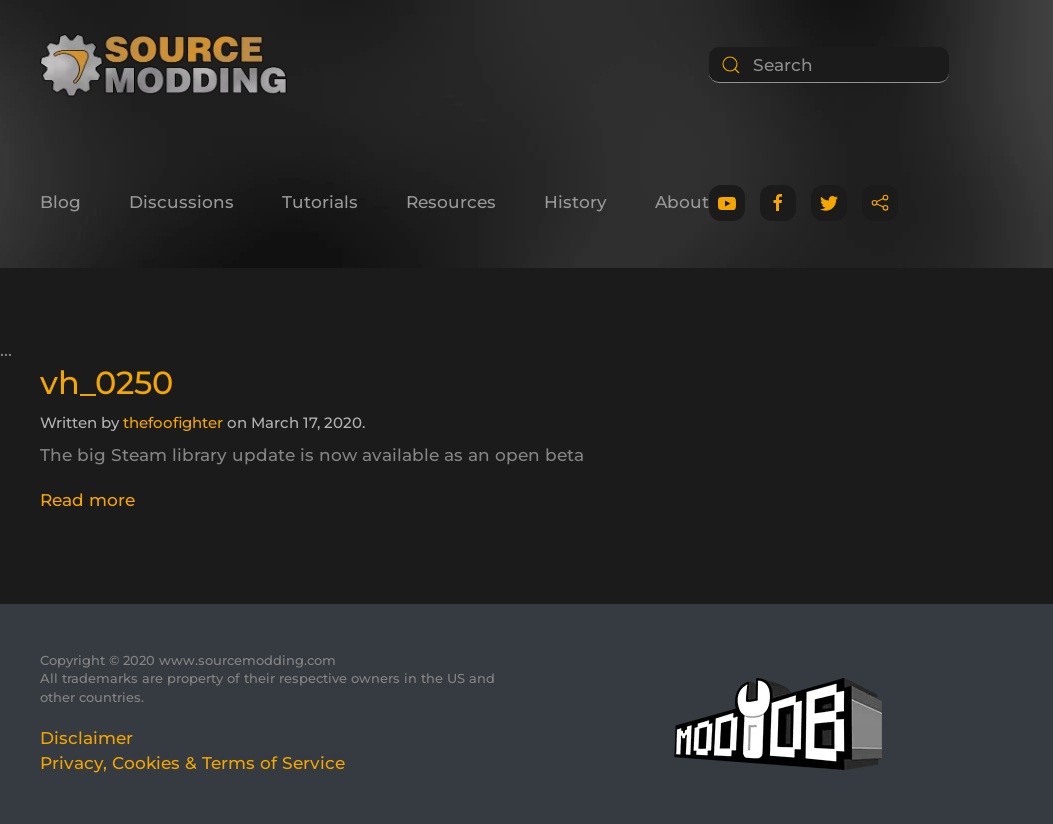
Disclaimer (86, 738)
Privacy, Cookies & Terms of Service (192, 763)
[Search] (829, 65)
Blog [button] (60, 202)
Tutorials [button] (320, 202)
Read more (87, 500)
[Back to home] (170, 65)
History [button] (575, 202)
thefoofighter (173, 422)
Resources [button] (451, 202)
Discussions (181, 202)
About (682, 202)
